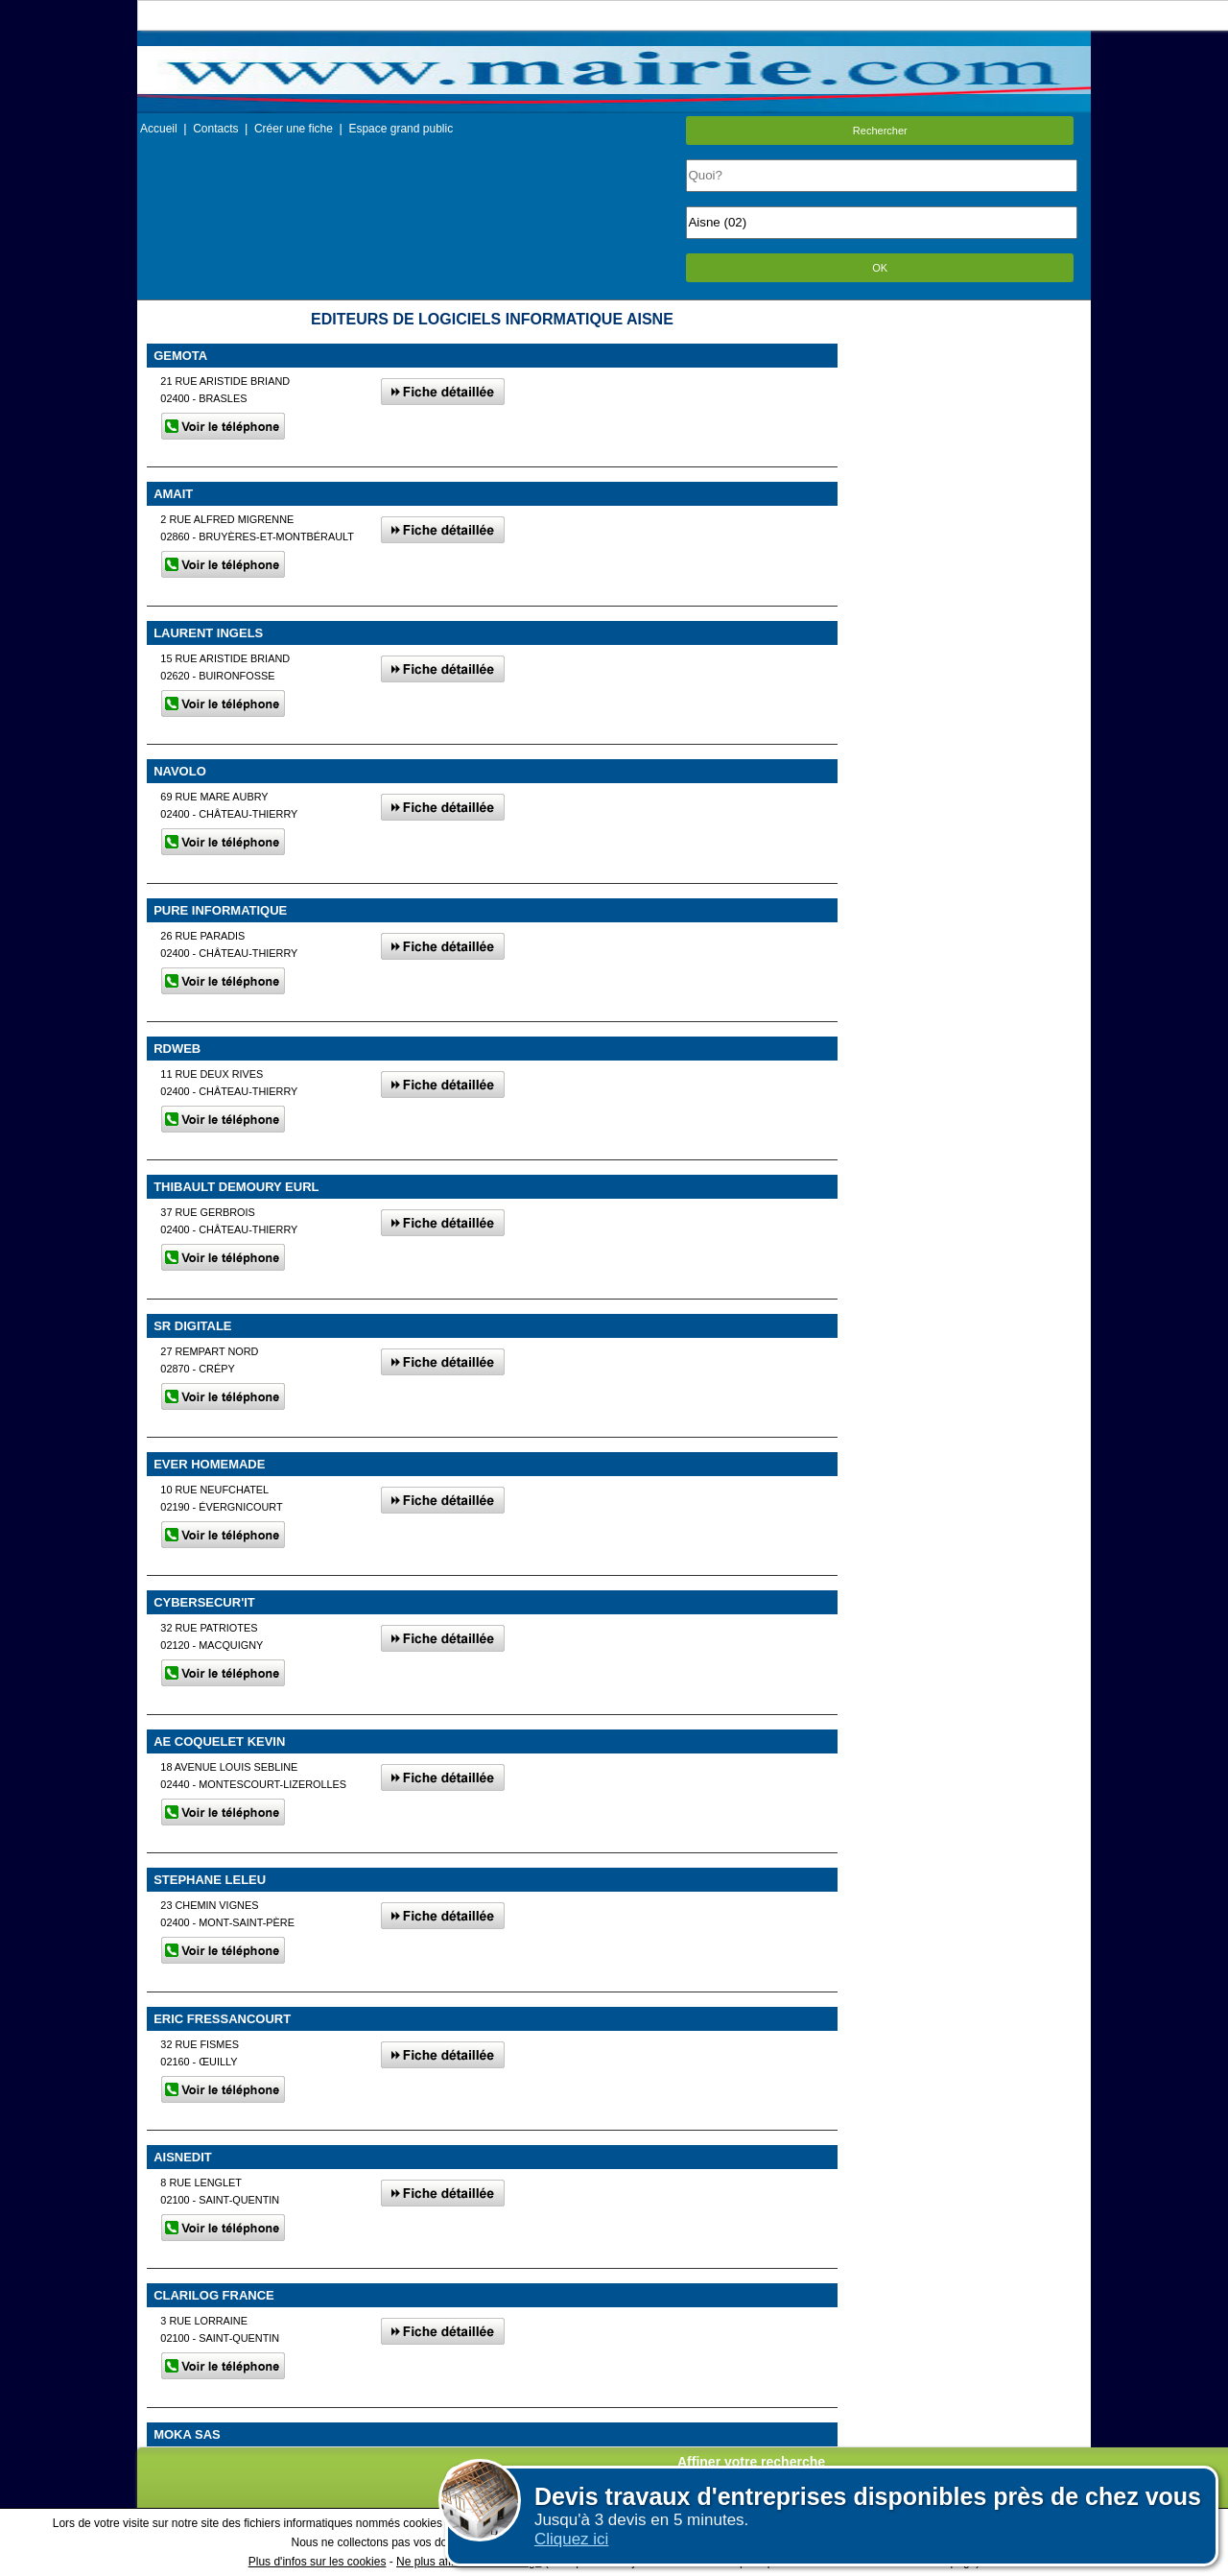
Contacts (215, 128)
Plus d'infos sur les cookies (317, 2561)
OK (879, 268)
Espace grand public (400, 128)
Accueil (158, 128)
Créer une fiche (293, 128)
